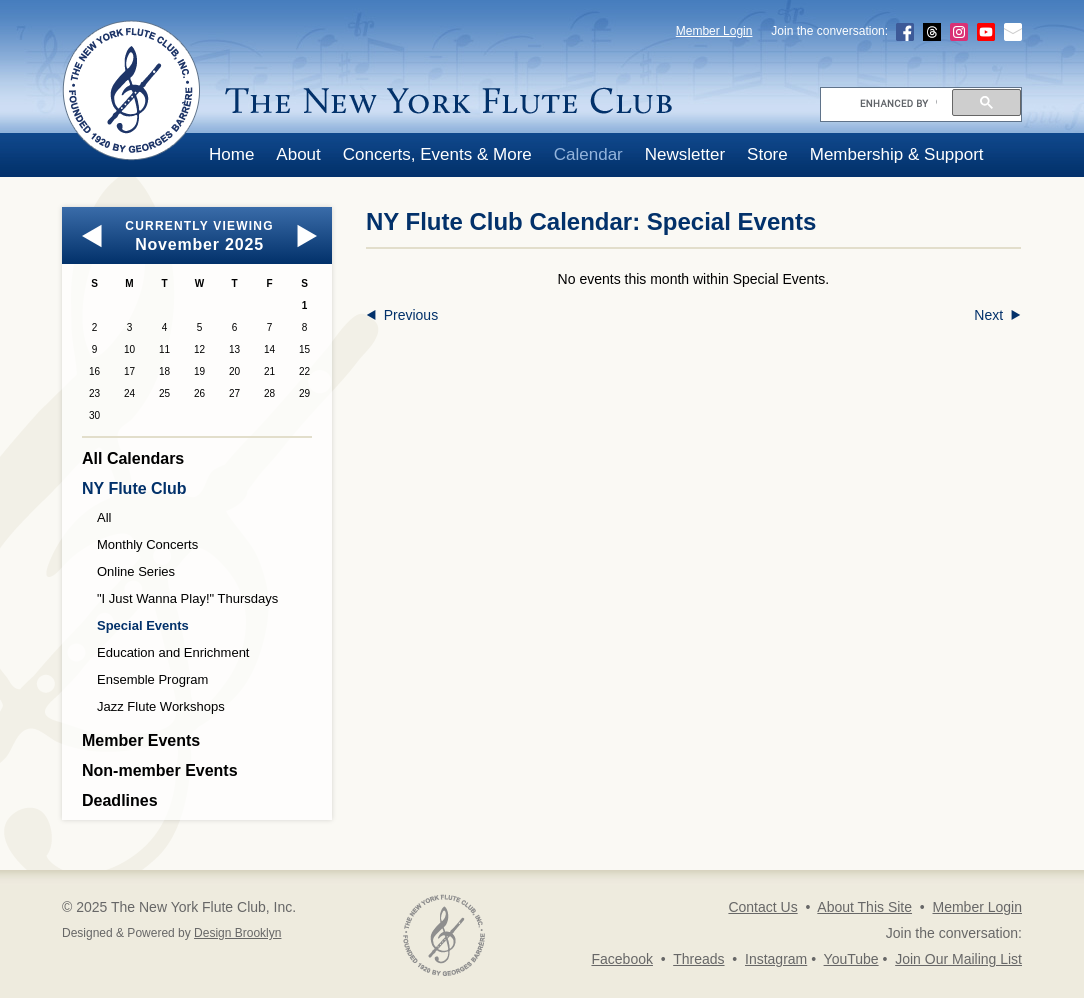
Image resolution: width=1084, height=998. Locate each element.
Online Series (136, 571)
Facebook (621, 959)
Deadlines (120, 800)
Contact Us (762, 907)
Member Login (714, 31)
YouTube (851, 959)
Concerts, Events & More (437, 154)
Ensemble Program (152, 679)
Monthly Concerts (147, 544)
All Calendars (133, 458)
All (104, 517)
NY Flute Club (134, 488)
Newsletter (685, 154)
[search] (898, 103)
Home (231, 154)
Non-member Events (160, 770)
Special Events (143, 625)
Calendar (588, 154)
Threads (698, 959)
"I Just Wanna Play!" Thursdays (187, 598)
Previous (402, 315)
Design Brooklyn (237, 933)
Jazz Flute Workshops (161, 706)
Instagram (776, 959)
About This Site (864, 907)
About (298, 154)
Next (997, 315)
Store (767, 154)
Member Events (141, 740)
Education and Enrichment (173, 652)
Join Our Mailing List (958, 959)
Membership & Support (897, 154)
